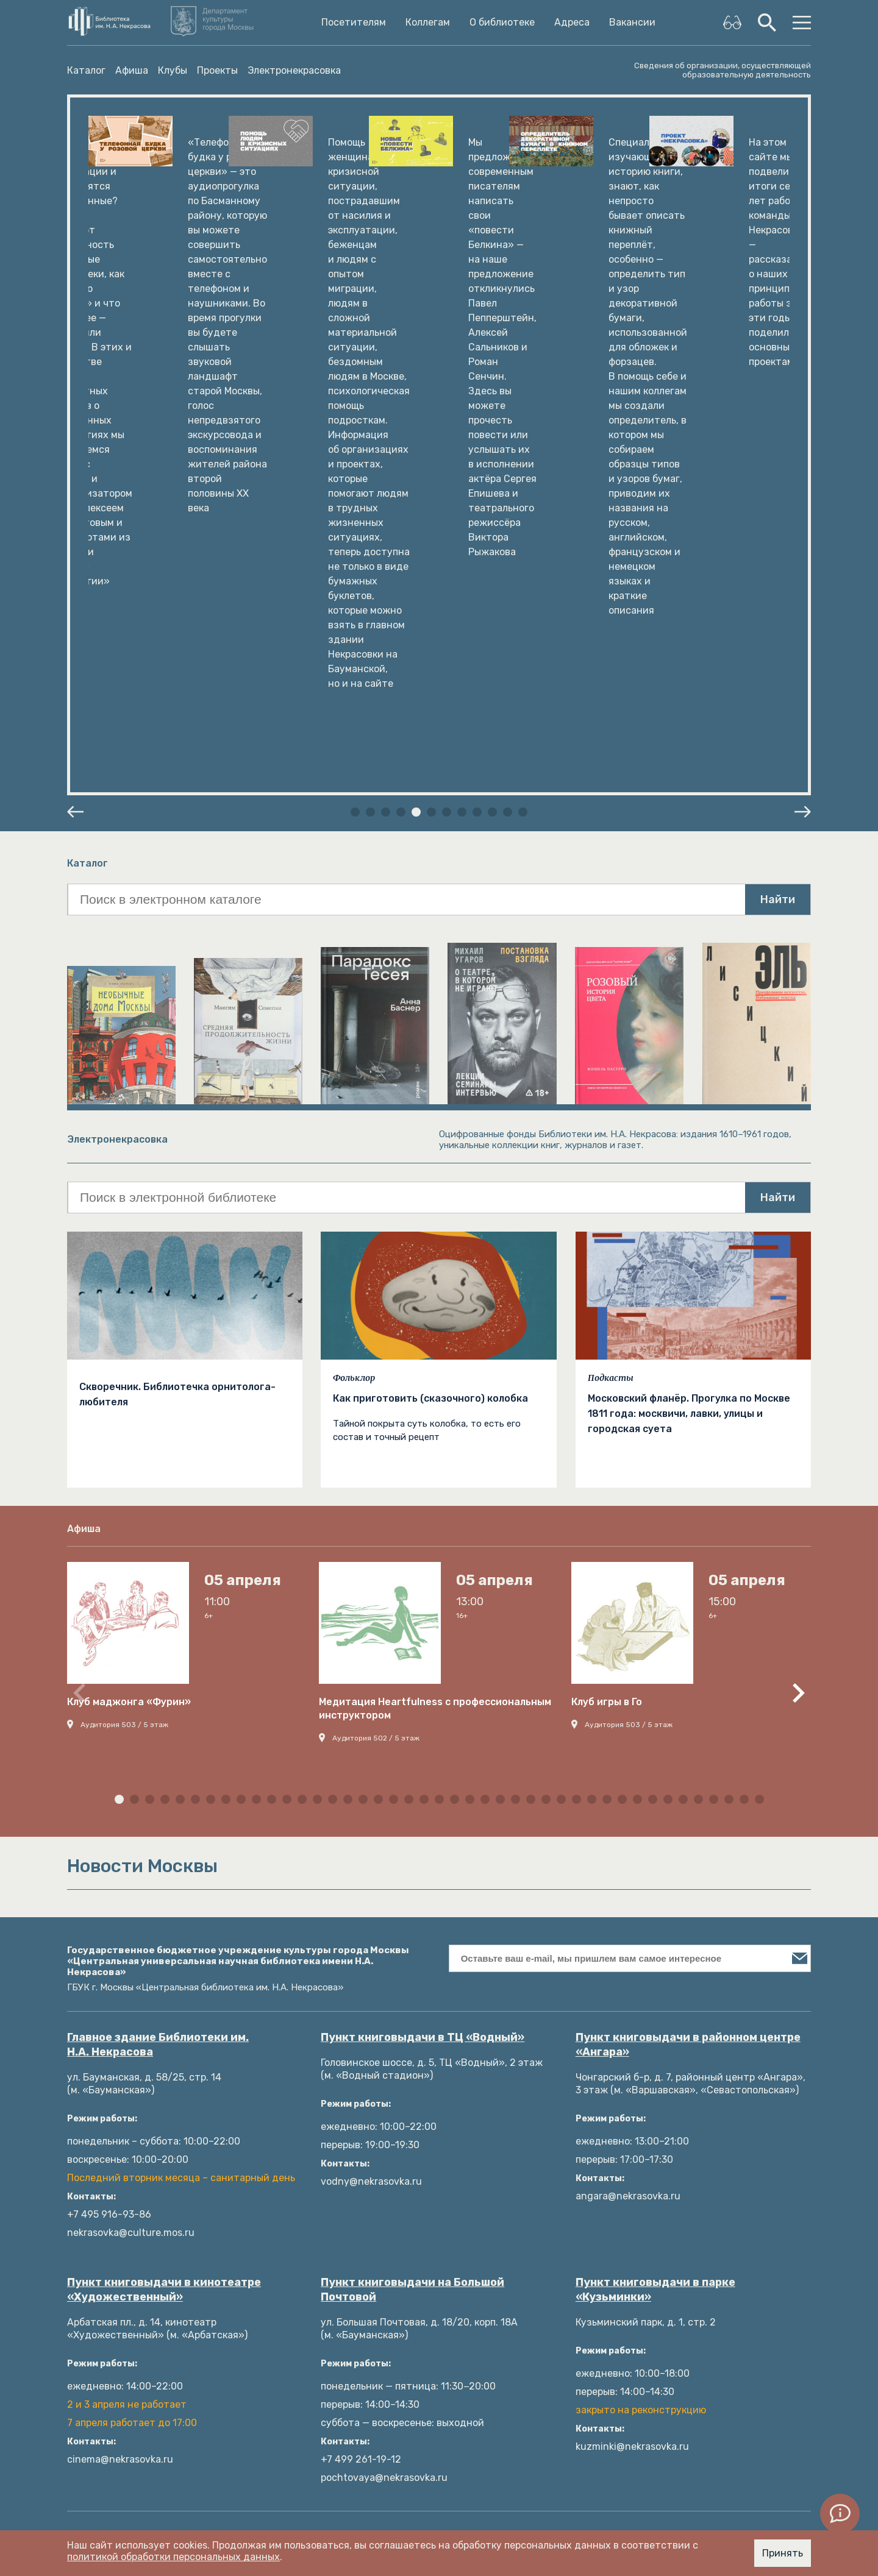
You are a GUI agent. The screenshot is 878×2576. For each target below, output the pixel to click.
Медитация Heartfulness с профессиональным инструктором (435, 1305)
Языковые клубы (297, 2296)
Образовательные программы (520, 2223)
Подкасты (611, 974)
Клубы (172, 70)
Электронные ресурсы (312, 2204)
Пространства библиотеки (131, 2241)
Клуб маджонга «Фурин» (129, 1298)
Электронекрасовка (294, 70)
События (472, 2186)
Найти (777, 496)
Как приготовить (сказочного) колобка (430, 995)
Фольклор (354, 974)
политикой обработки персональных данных (173, 2557)
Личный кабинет (298, 2186)
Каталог (86, 70)
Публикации (480, 2168)
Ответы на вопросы (305, 2387)
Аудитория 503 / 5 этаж (124, 1321)
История (87, 2204)
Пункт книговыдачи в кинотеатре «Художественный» (164, 1886)
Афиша (131, 70)
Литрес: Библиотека (307, 2150)
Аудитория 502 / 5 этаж (375, 1334)
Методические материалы (513, 2150)
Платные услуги (105, 2259)
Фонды (84, 2186)
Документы (94, 2296)
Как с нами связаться (118, 2314)
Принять (782, 2553)
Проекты (217, 70)
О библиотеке (502, 22)
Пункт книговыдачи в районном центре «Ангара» (688, 1641)
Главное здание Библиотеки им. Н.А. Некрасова (158, 1641)
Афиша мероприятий (309, 2277)
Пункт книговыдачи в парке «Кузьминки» (655, 1886)
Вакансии (632, 22)
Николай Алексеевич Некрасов (140, 2223)
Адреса (572, 22)
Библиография (293, 2259)
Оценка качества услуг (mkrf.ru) (335, 2424)
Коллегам (427, 22)
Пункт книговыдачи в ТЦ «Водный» (422, 1634)
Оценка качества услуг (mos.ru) (334, 2442)
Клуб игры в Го (606, 1298)
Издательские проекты (122, 2332)
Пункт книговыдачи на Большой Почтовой (412, 1886)
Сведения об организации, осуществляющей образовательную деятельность (722, 70)
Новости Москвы (298, 2460)
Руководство (98, 2277)
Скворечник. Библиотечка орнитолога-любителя (177, 991)
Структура (92, 2351)
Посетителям (353, 22)
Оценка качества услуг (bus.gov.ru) (342, 2405)
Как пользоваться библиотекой (333, 2168)
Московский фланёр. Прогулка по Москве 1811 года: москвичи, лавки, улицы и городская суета (689, 1010)
